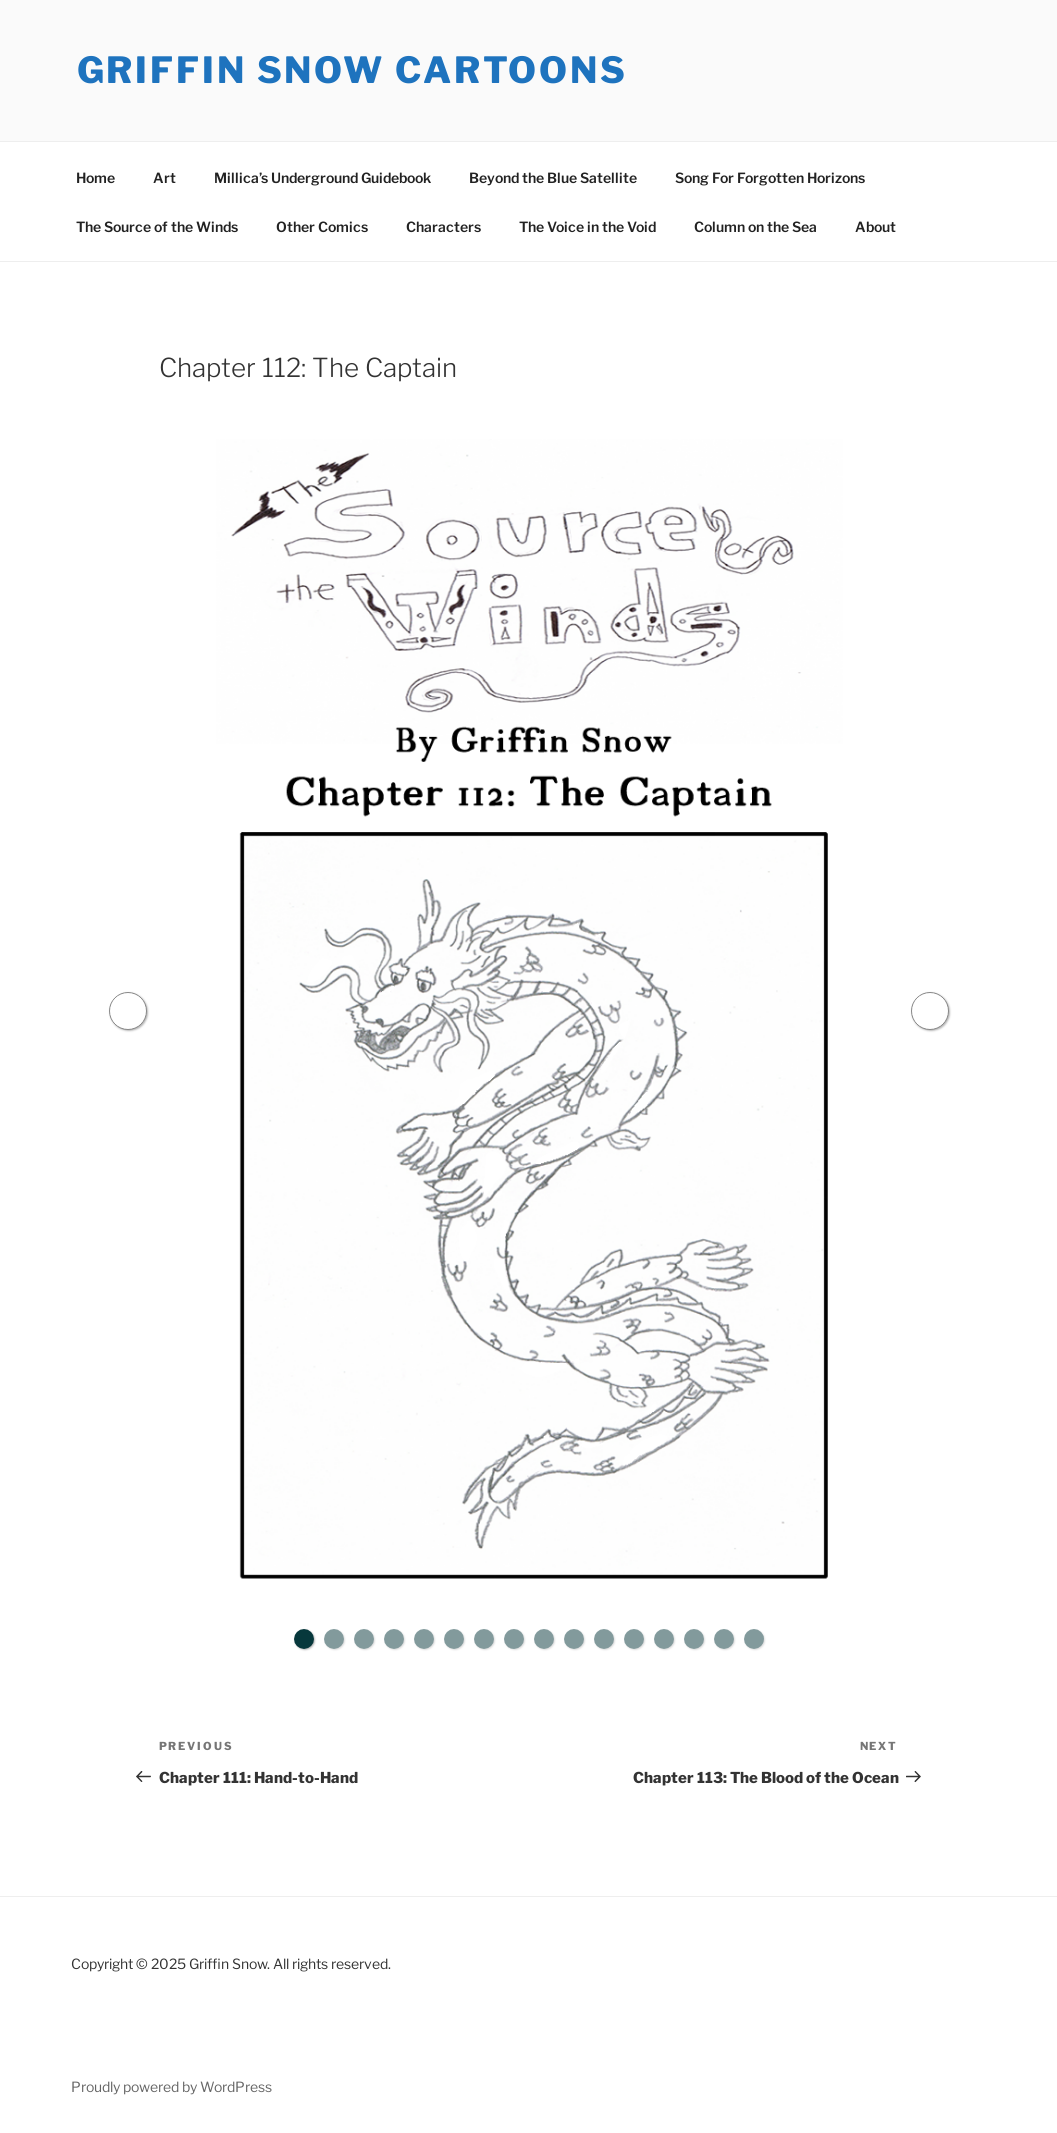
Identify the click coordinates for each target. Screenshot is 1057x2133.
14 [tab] (694, 1639)
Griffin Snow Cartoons (352, 70)
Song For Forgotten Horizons (770, 177)
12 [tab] (634, 1639)
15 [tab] (724, 1639)
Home (95, 177)
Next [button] (930, 1011)
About (875, 226)
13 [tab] (664, 1639)
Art (164, 177)
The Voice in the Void (587, 226)
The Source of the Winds (157, 226)
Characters (443, 226)
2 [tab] (334, 1639)
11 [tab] (604, 1639)
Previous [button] (128, 1011)
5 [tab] (424, 1639)
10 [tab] (574, 1639)
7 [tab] (484, 1639)
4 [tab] (394, 1639)
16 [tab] (754, 1639)
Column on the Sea (755, 226)
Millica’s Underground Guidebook (322, 177)
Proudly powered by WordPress (171, 2086)
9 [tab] (544, 1639)
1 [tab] (304, 1639)
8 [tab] (514, 1639)
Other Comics (322, 226)
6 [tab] (454, 1639)
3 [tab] (364, 1639)
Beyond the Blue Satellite (553, 177)
